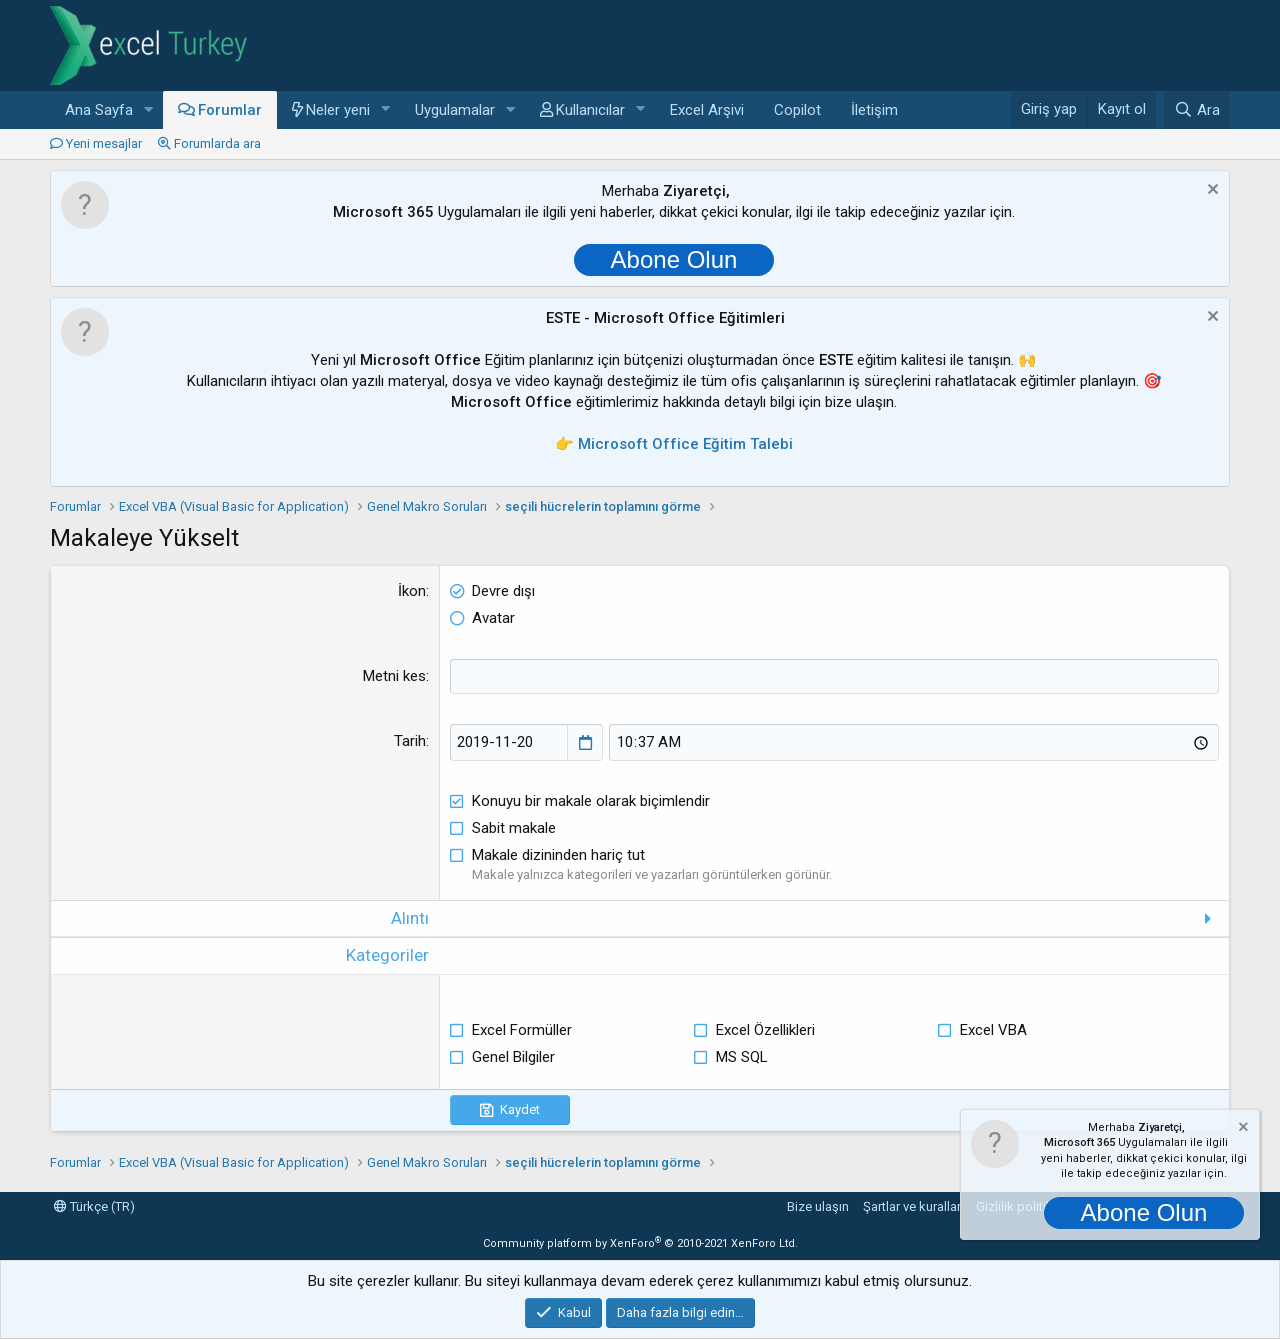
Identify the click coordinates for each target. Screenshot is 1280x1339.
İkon (412, 591)
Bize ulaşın (818, 1206)
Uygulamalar (455, 110)
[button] (149, 110)
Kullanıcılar (590, 110)
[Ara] (1197, 110)
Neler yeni (338, 110)
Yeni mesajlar (104, 143)
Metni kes (394, 676)
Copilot (797, 110)
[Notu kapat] (1210, 191)
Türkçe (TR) (94, 1206)
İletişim (874, 110)
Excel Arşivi (707, 110)
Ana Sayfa (99, 110)
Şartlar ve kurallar (912, 1206)
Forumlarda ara (217, 143)
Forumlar (230, 110)
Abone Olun (674, 259)
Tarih (410, 741)
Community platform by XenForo (640, 1243)
